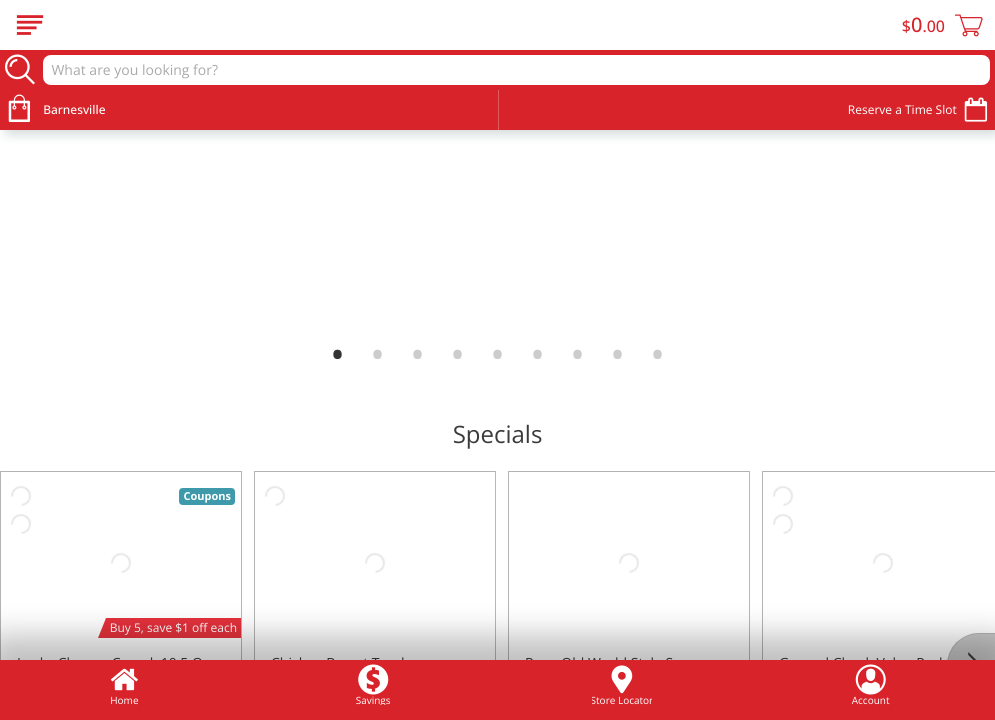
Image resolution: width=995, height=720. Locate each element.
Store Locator (622, 685)
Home (124, 685)
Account (871, 685)
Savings (373, 685)
